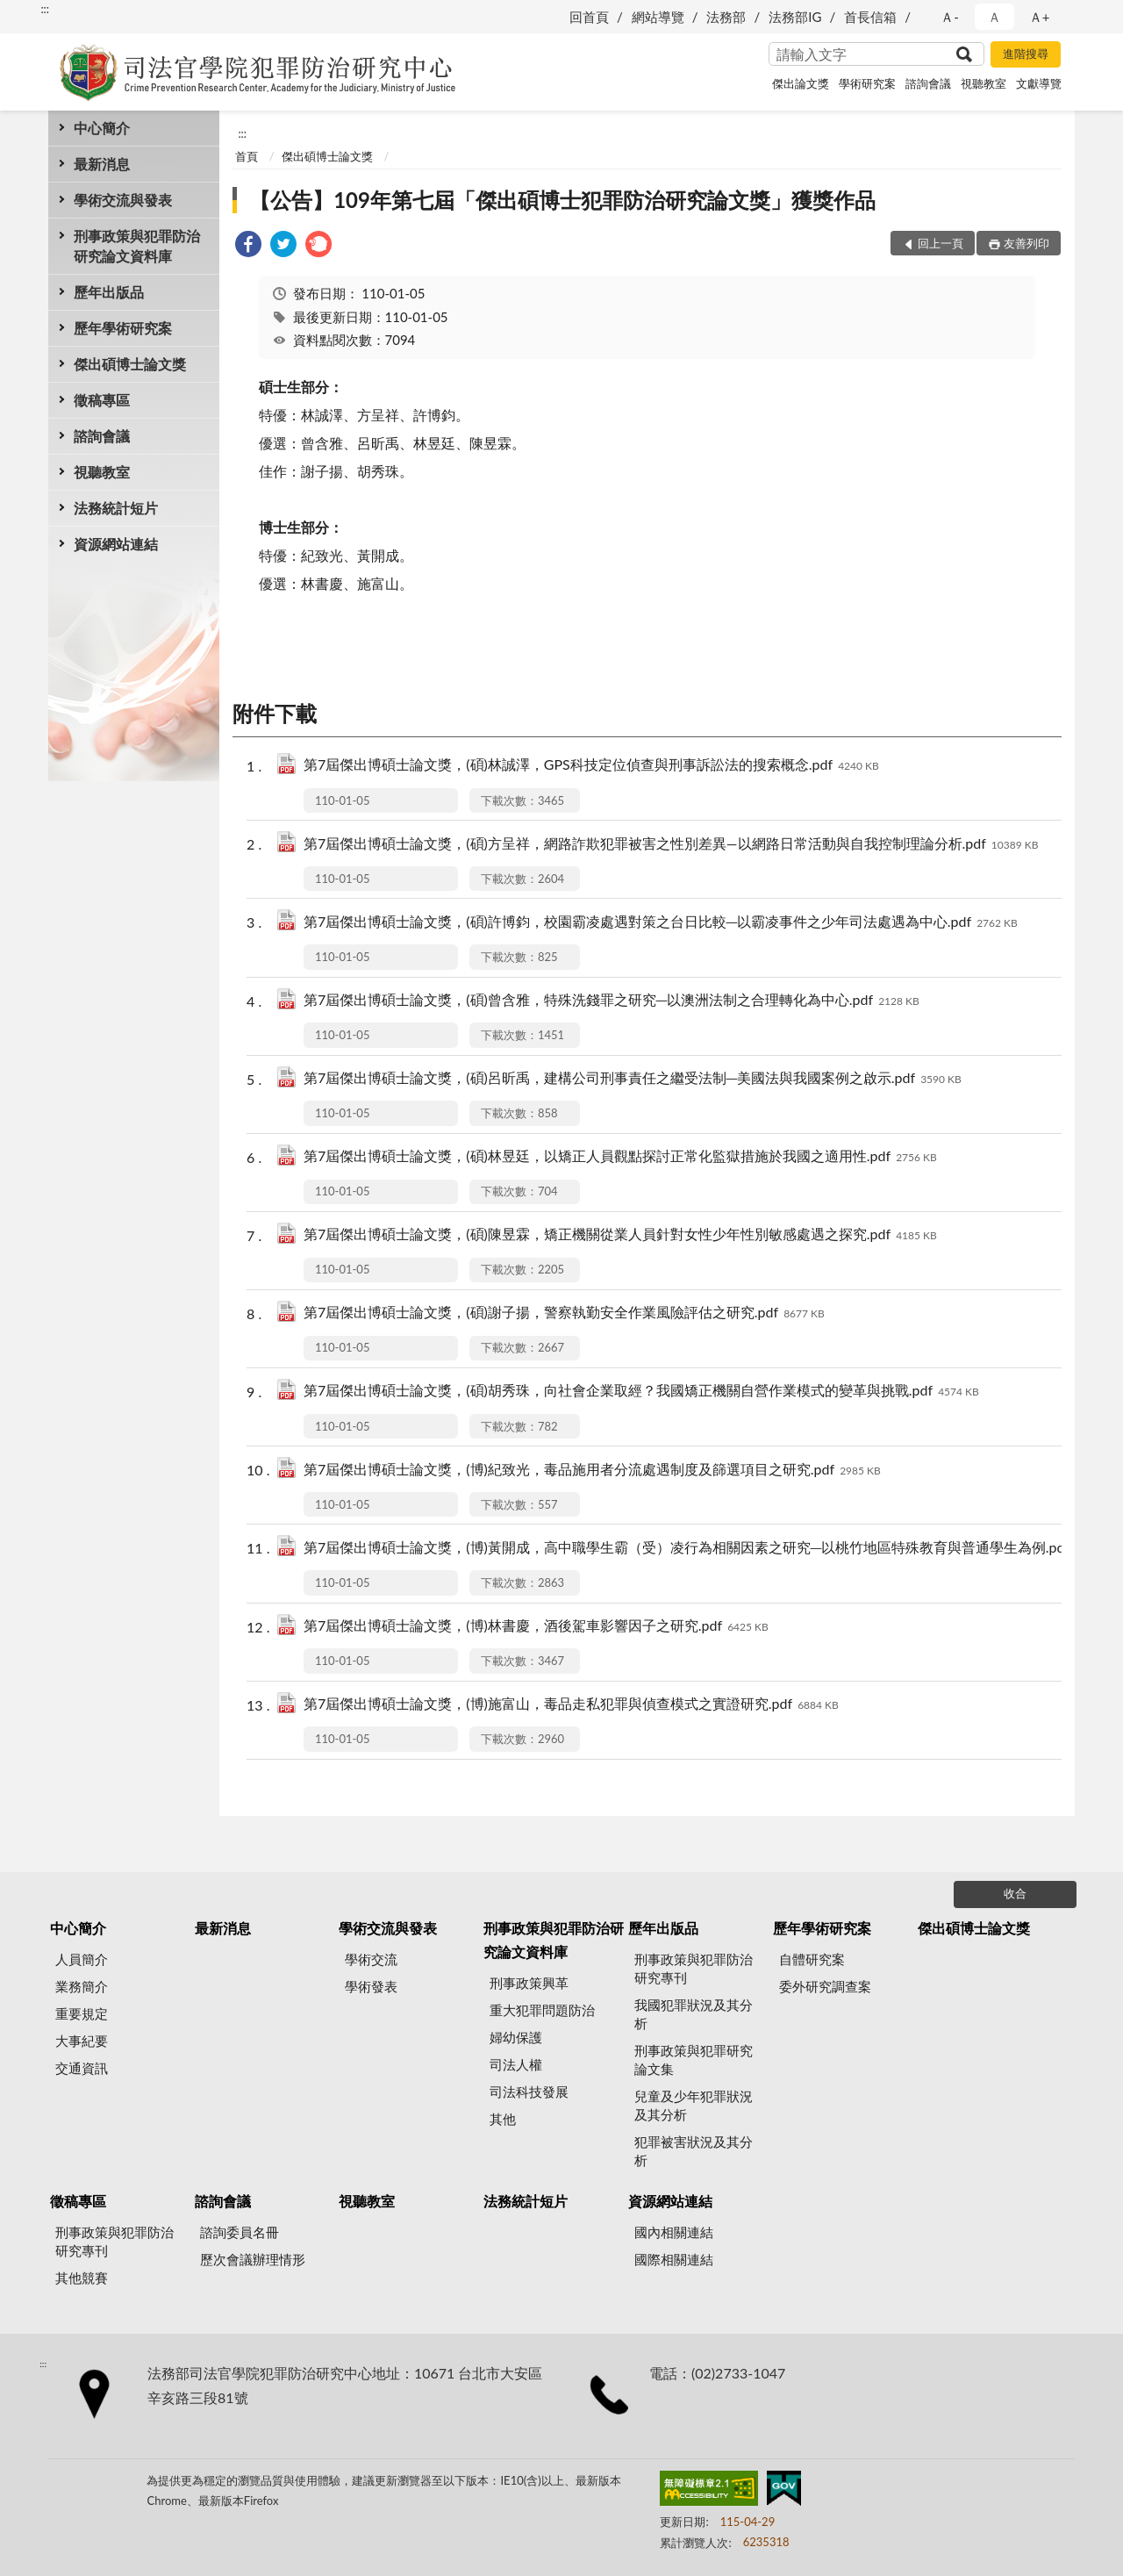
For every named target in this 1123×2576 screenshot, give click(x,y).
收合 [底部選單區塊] (1015, 1893)
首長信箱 (870, 17)
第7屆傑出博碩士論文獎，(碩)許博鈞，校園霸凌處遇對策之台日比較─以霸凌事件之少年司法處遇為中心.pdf (661, 923)
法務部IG (795, 17)
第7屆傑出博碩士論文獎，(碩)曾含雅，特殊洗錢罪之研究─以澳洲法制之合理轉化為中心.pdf (611, 1001)
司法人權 (516, 2064)
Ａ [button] (994, 17)
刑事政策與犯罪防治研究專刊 (693, 1968)
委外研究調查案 (825, 1986)
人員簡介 (81, 1959)
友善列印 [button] (1026, 243)
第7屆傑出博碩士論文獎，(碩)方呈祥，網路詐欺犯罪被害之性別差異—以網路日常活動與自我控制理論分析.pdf (671, 845)
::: (44, 9)
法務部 (726, 17)
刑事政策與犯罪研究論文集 (693, 2059)
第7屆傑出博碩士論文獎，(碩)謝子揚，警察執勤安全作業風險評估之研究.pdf (564, 1313)
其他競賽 (81, 2277)
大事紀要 (81, 2041)
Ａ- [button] (950, 17)
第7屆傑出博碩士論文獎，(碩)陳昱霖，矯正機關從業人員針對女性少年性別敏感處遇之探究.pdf (620, 1235)
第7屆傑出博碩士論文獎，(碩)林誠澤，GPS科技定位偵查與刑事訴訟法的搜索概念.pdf (591, 766)
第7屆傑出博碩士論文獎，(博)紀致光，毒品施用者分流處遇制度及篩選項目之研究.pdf (592, 1470)
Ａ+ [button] (1039, 17)
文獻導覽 (1039, 83)
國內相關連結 (673, 2232)
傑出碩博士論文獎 (130, 363)
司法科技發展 (529, 2091)
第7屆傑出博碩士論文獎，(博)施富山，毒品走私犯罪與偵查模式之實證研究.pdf (571, 1705)
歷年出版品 (109, 291)
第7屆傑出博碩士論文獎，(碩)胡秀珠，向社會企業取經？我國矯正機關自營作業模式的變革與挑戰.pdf (641, 1391)
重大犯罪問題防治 (542, 2010)
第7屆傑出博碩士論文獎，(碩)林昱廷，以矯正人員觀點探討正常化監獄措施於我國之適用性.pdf (620, 1157)
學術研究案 (867, 83)
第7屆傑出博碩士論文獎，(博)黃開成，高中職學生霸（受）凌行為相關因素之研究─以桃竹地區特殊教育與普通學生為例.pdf (710, 1549)
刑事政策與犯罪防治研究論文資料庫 (137, 245)
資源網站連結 (116, 543)
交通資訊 (81, 2068)
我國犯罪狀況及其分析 (693, 2014)
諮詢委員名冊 (239, 2232)
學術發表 (371, 1986)
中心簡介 (102, 127)
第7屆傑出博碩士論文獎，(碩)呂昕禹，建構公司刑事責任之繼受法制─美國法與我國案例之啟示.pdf (633, 1079)
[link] (248, 246)
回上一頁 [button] (940, 243)
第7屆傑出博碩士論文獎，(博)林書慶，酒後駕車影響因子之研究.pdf (536, 1627)
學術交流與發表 (123, 199)
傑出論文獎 (800, 83)
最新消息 (102, 163)
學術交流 (371, 1959)
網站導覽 (658, 17)
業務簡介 (81, 1986)
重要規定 (81, 2013)
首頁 (246, 156)
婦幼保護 (516, 2037)
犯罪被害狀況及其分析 (693, 2151)
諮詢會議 (928, 83)
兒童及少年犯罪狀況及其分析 (693, 2105)
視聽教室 (983, 83)
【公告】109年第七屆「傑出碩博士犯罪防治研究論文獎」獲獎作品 (562, 199)
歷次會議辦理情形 (252, 2259)
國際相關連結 (673, 2259)
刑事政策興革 (529, 1983)
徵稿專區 (102, 399)
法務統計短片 (116, 507)
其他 (503, 2119)
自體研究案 (812, 1959)
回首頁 (589, 17)
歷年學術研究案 (123, 327)
